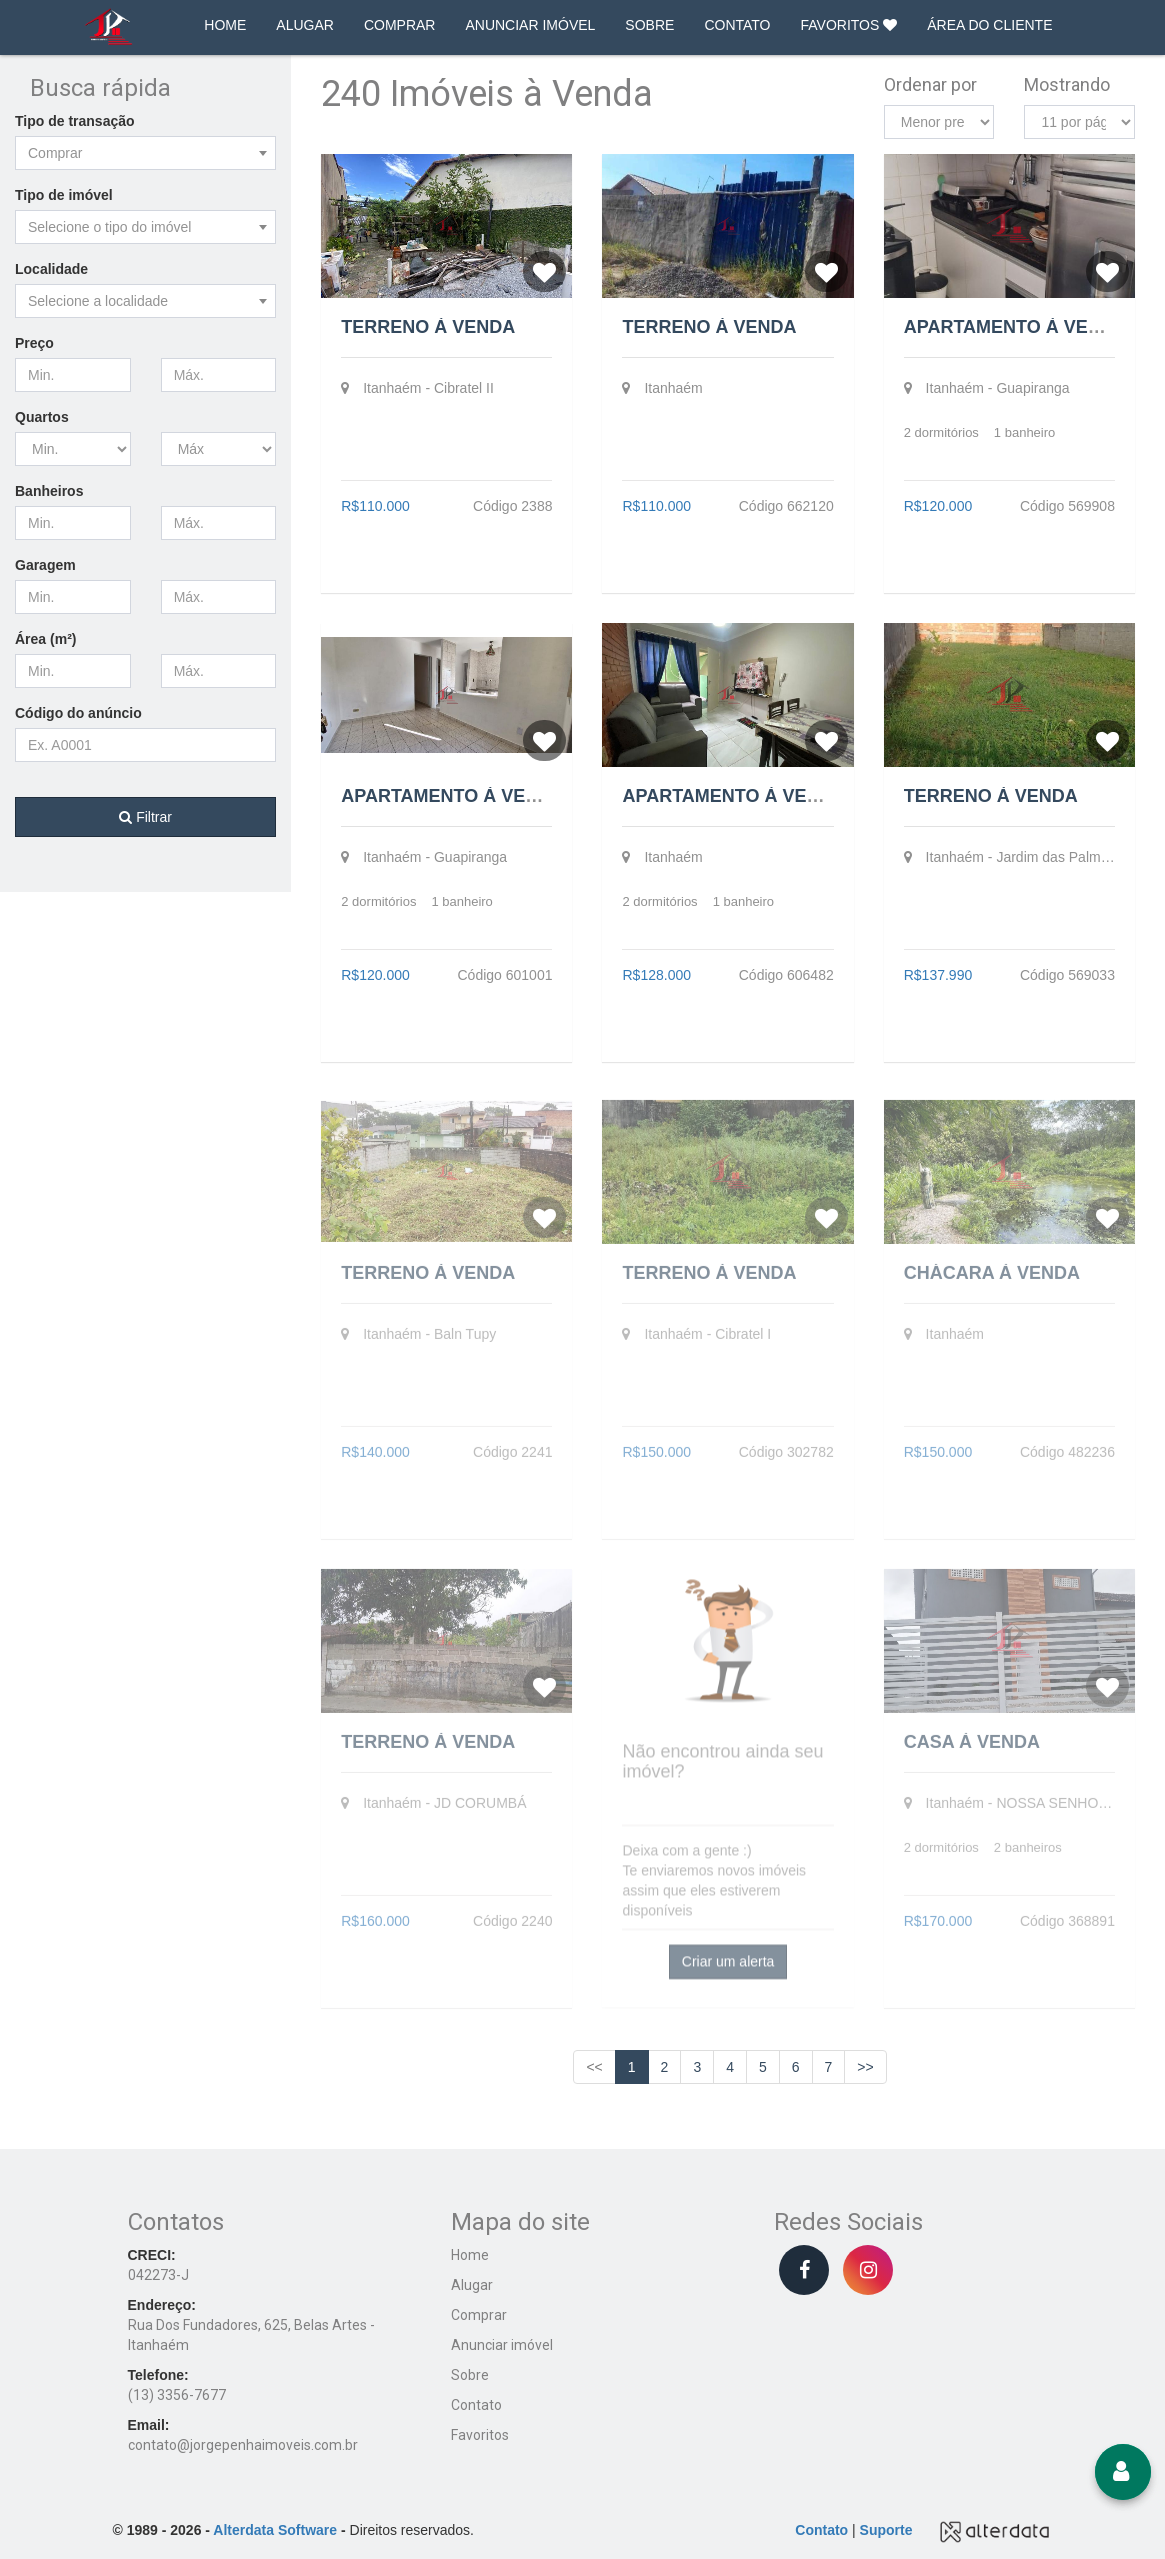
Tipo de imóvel (64, 195)
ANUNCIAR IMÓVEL (530, 25)
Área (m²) (45, 639)
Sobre (470, 2375)
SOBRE (649, 25)
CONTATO (737, 25)
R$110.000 (375, 506)
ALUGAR (305, 25)
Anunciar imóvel (502, 2345)
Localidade (51, 269)
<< (594, 2067)
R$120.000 (938, 506)
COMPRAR (400, 25)
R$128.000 (656, 975)
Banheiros (49, 491)
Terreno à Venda (428, 327)
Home (470, 2255)
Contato (476, 2405)
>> (865, 2067)
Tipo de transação (75, 121)
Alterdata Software (275, 2530)
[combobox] (145, 153)
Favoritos (480, 2435)
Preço (34, 343)
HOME (225, 25)
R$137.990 (938, 975)
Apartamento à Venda (1015, 327)
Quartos (42, 417)
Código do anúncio (78, 713)
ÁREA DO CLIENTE (989, 25)
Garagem (45, 565)
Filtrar (145, 817)
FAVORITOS (849, 25)
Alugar (472, 2285)
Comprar (479, 2315)
